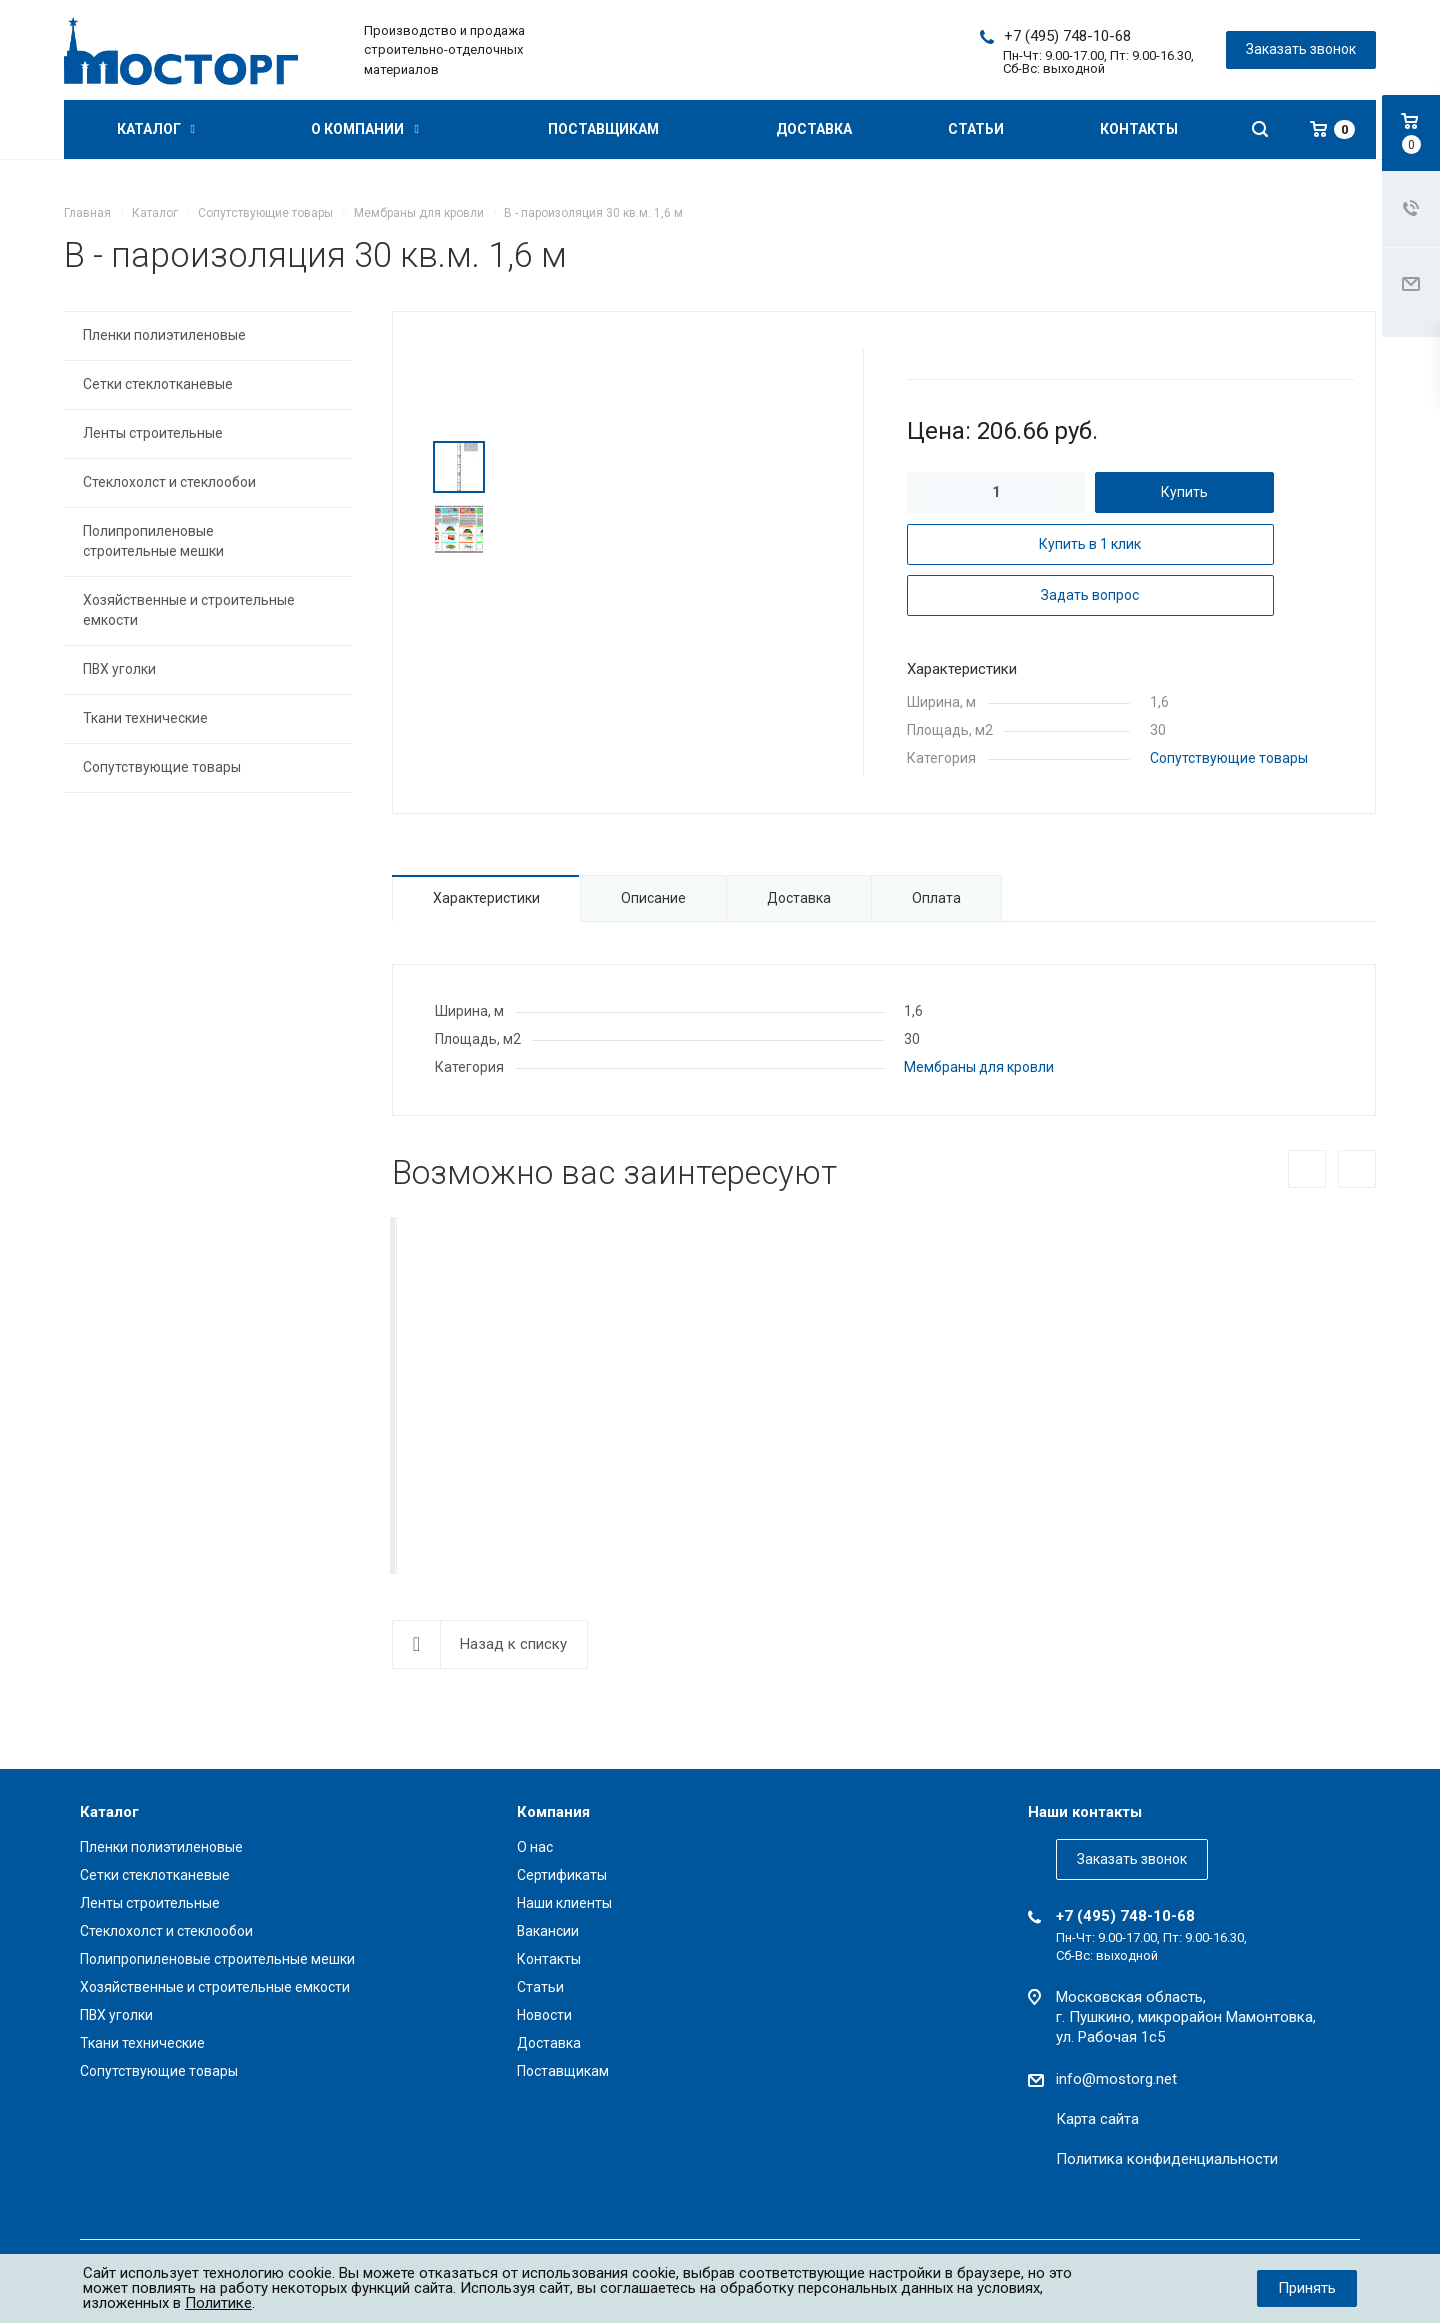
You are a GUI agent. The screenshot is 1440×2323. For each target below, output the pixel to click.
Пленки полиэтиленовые (164, 335)
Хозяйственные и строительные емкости (189, 610)
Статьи (976, 129)
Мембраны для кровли (979, 1067)
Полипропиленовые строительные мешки (153, 541)
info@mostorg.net (1116, 2079)
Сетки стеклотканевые (158, 384)
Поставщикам (603, 129)
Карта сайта (1097, 2119)
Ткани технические (145, 718)
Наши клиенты (564, 1903)
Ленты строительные (153, 433)
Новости (544, 2015)
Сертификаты (562, 1875)
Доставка (814, 129)
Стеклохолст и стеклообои (169, 482)
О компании (364, 129)
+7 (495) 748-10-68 (1067, 36)
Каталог (156, 129)
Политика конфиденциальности (1167, 2159)
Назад (1307, 1169)
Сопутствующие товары (1229, 758)
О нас (535, 1847)
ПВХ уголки (119, 669)
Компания (553, 1812)
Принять (1307, 2288)
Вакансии (548, 1931)
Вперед (1357, 1169)
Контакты (1139, 129)
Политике (218, 2303)
